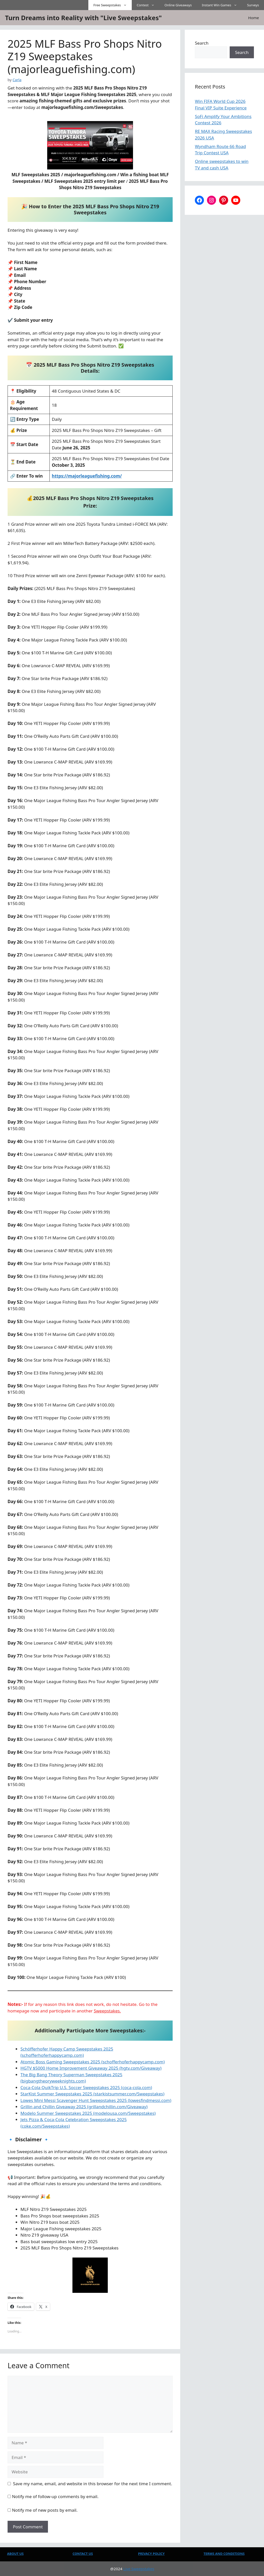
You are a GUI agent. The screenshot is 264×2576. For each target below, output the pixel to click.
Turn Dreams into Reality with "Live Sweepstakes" (83, 17)
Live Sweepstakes (138, 2568)
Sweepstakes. (107, 2011)
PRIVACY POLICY (151, 2553)
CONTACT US (83, 2553)
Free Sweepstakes (112, 5)
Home (253, 17)
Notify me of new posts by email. (44, 2510)
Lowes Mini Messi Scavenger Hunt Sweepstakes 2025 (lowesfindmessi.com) (95, 2100)
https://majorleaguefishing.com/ (87, 476)
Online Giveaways (178, 5)
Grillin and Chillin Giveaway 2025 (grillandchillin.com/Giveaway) (84, 2107)
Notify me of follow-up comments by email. (55, 2496)
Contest (148, 5)
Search (201, 43)
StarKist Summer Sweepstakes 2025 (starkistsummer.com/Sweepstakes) (92, 2094)
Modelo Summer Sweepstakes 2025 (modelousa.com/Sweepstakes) (88, 2113)
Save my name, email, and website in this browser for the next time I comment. (92, 2483)
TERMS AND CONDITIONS (224, 2553)
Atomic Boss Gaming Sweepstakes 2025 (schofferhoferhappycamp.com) (92, 2062)
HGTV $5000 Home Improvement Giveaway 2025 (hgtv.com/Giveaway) (91, 2068)
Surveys (253, 5)
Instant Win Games (222, 5)
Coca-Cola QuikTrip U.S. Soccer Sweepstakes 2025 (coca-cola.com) (86, 2087)
